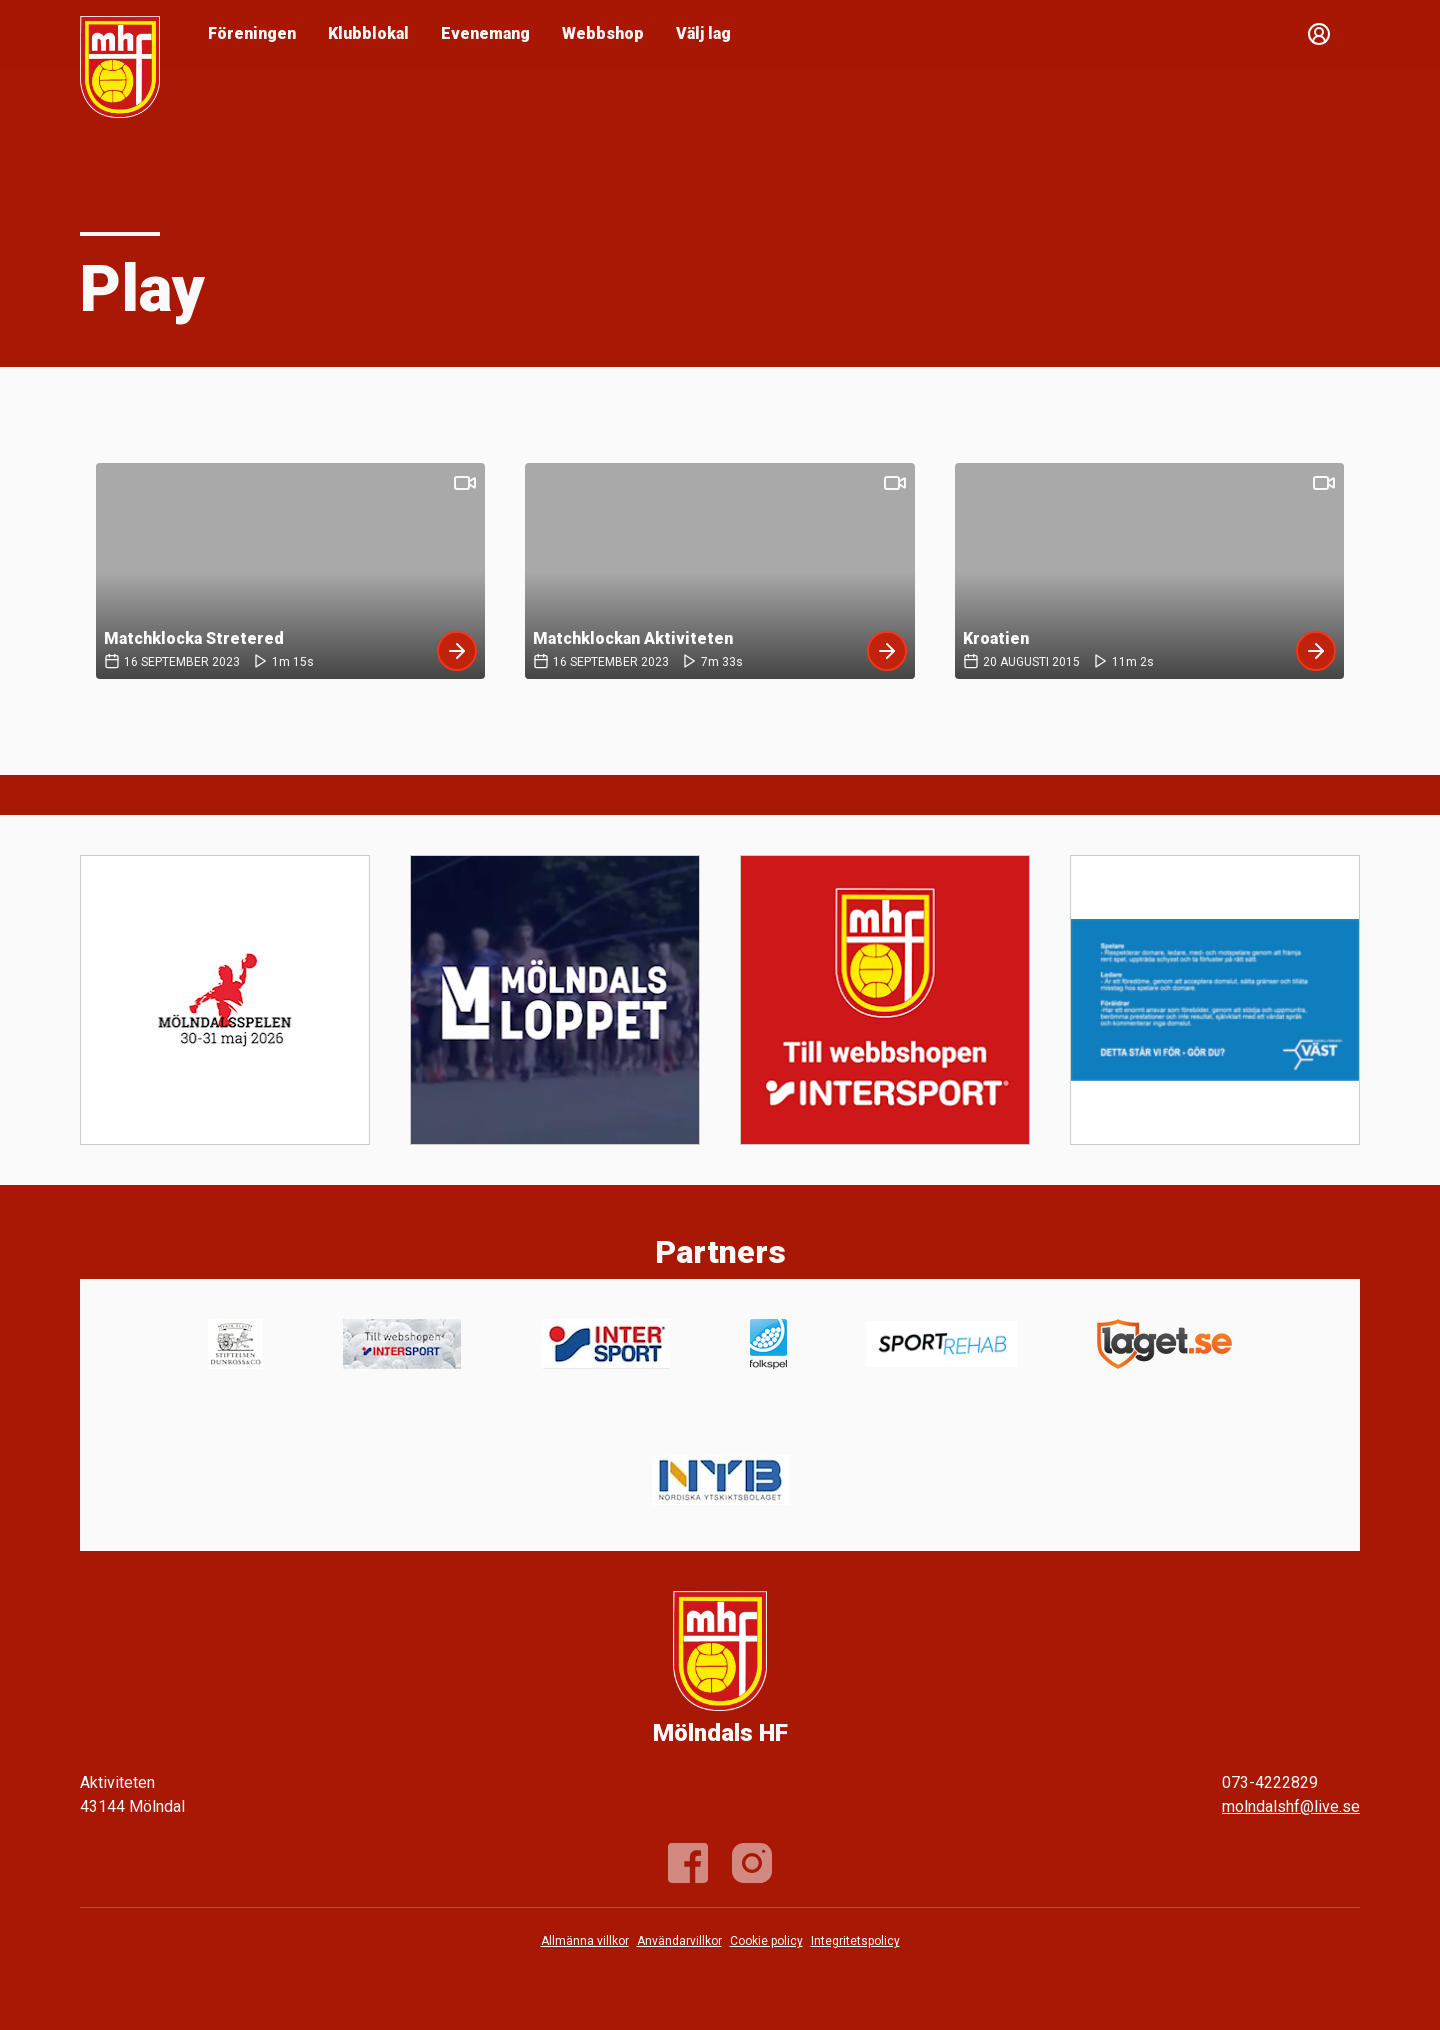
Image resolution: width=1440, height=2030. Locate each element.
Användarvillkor (679, 1941)
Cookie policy (766, 1941)
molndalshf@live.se (1291, 1806)
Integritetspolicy (855, 1941)
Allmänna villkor (585, 1941)
